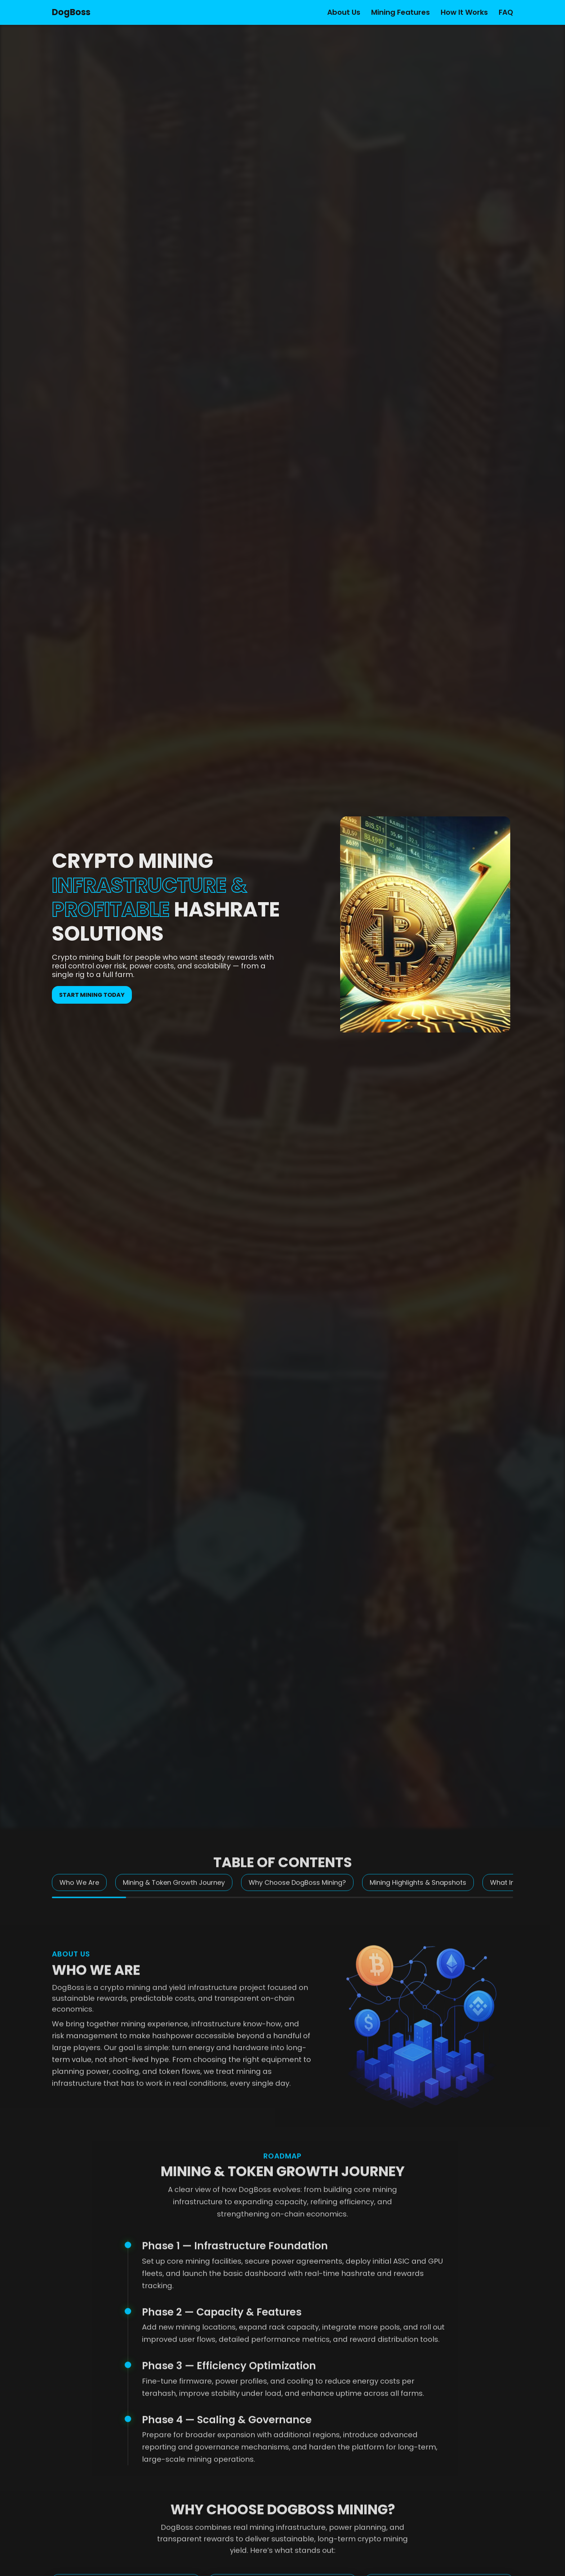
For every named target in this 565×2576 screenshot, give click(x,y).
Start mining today (92, 995)
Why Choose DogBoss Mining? (297, 1894)
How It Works (464, 12)
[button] (391, 1021)
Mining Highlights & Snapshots (418, 1894)
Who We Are (79, 1894)
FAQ (506, 12)
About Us (343, 12)
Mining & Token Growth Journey (174, 1894)
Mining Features (400, 12)
